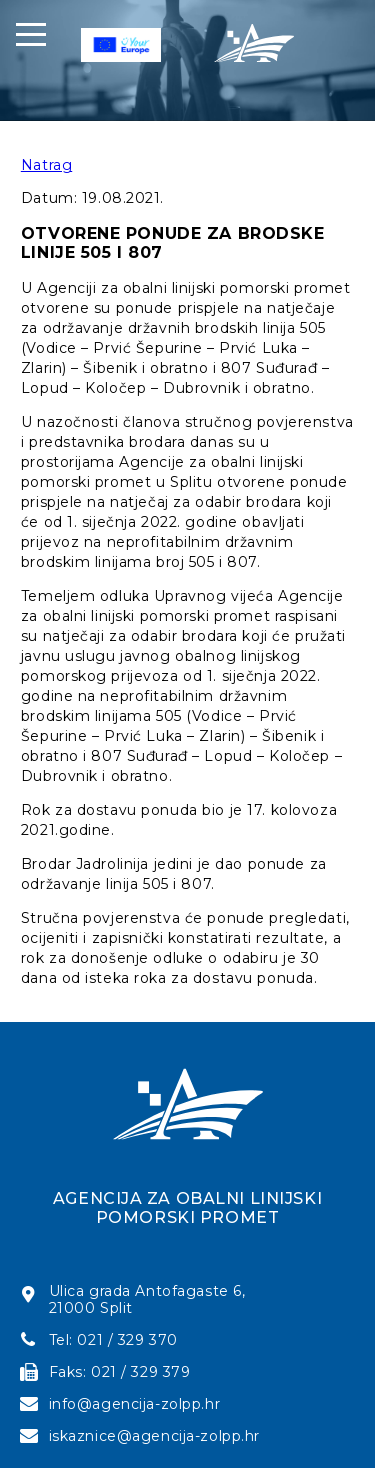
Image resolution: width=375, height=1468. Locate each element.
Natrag (46, 165)
